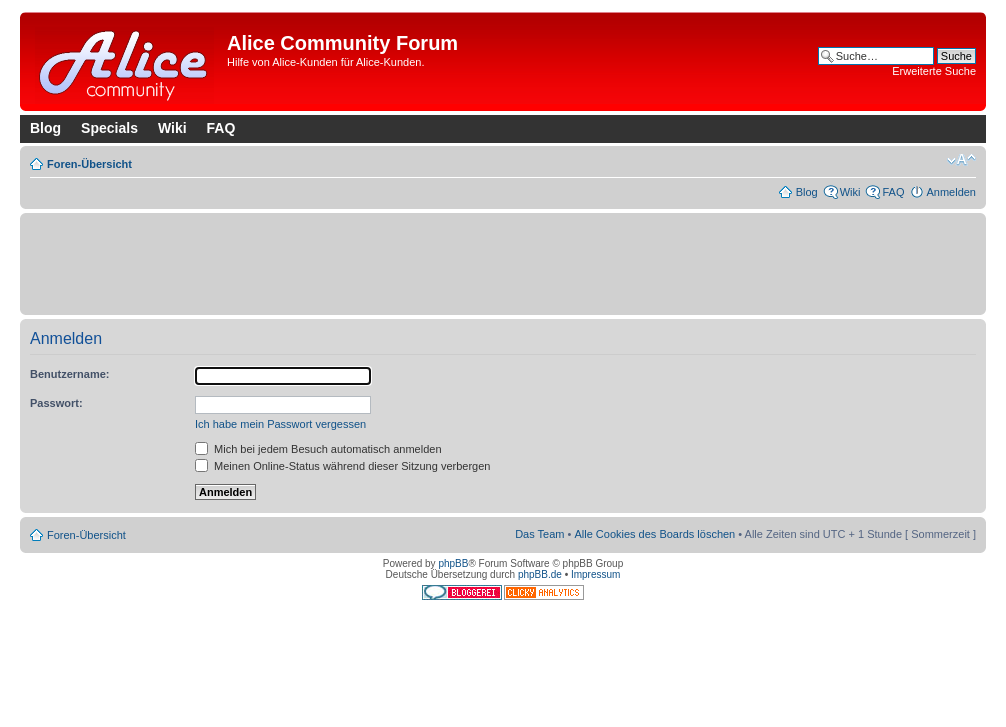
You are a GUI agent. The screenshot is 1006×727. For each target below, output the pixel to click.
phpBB (453, 563)
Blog (45, 128)
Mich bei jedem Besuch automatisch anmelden (318, 449)
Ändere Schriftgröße (961, 160)
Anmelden (951, 192)
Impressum (595, 574)
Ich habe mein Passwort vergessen (280, 424)
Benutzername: (69, 374)
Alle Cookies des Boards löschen (654, 534)
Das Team (539, 534)
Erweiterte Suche (934, 71)
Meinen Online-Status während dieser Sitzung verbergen (342, 466)
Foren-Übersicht (89, 164)
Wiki (172, 128)
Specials (109, 128)
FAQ (221, 128)
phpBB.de (540, 574)
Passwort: (56, 403)
